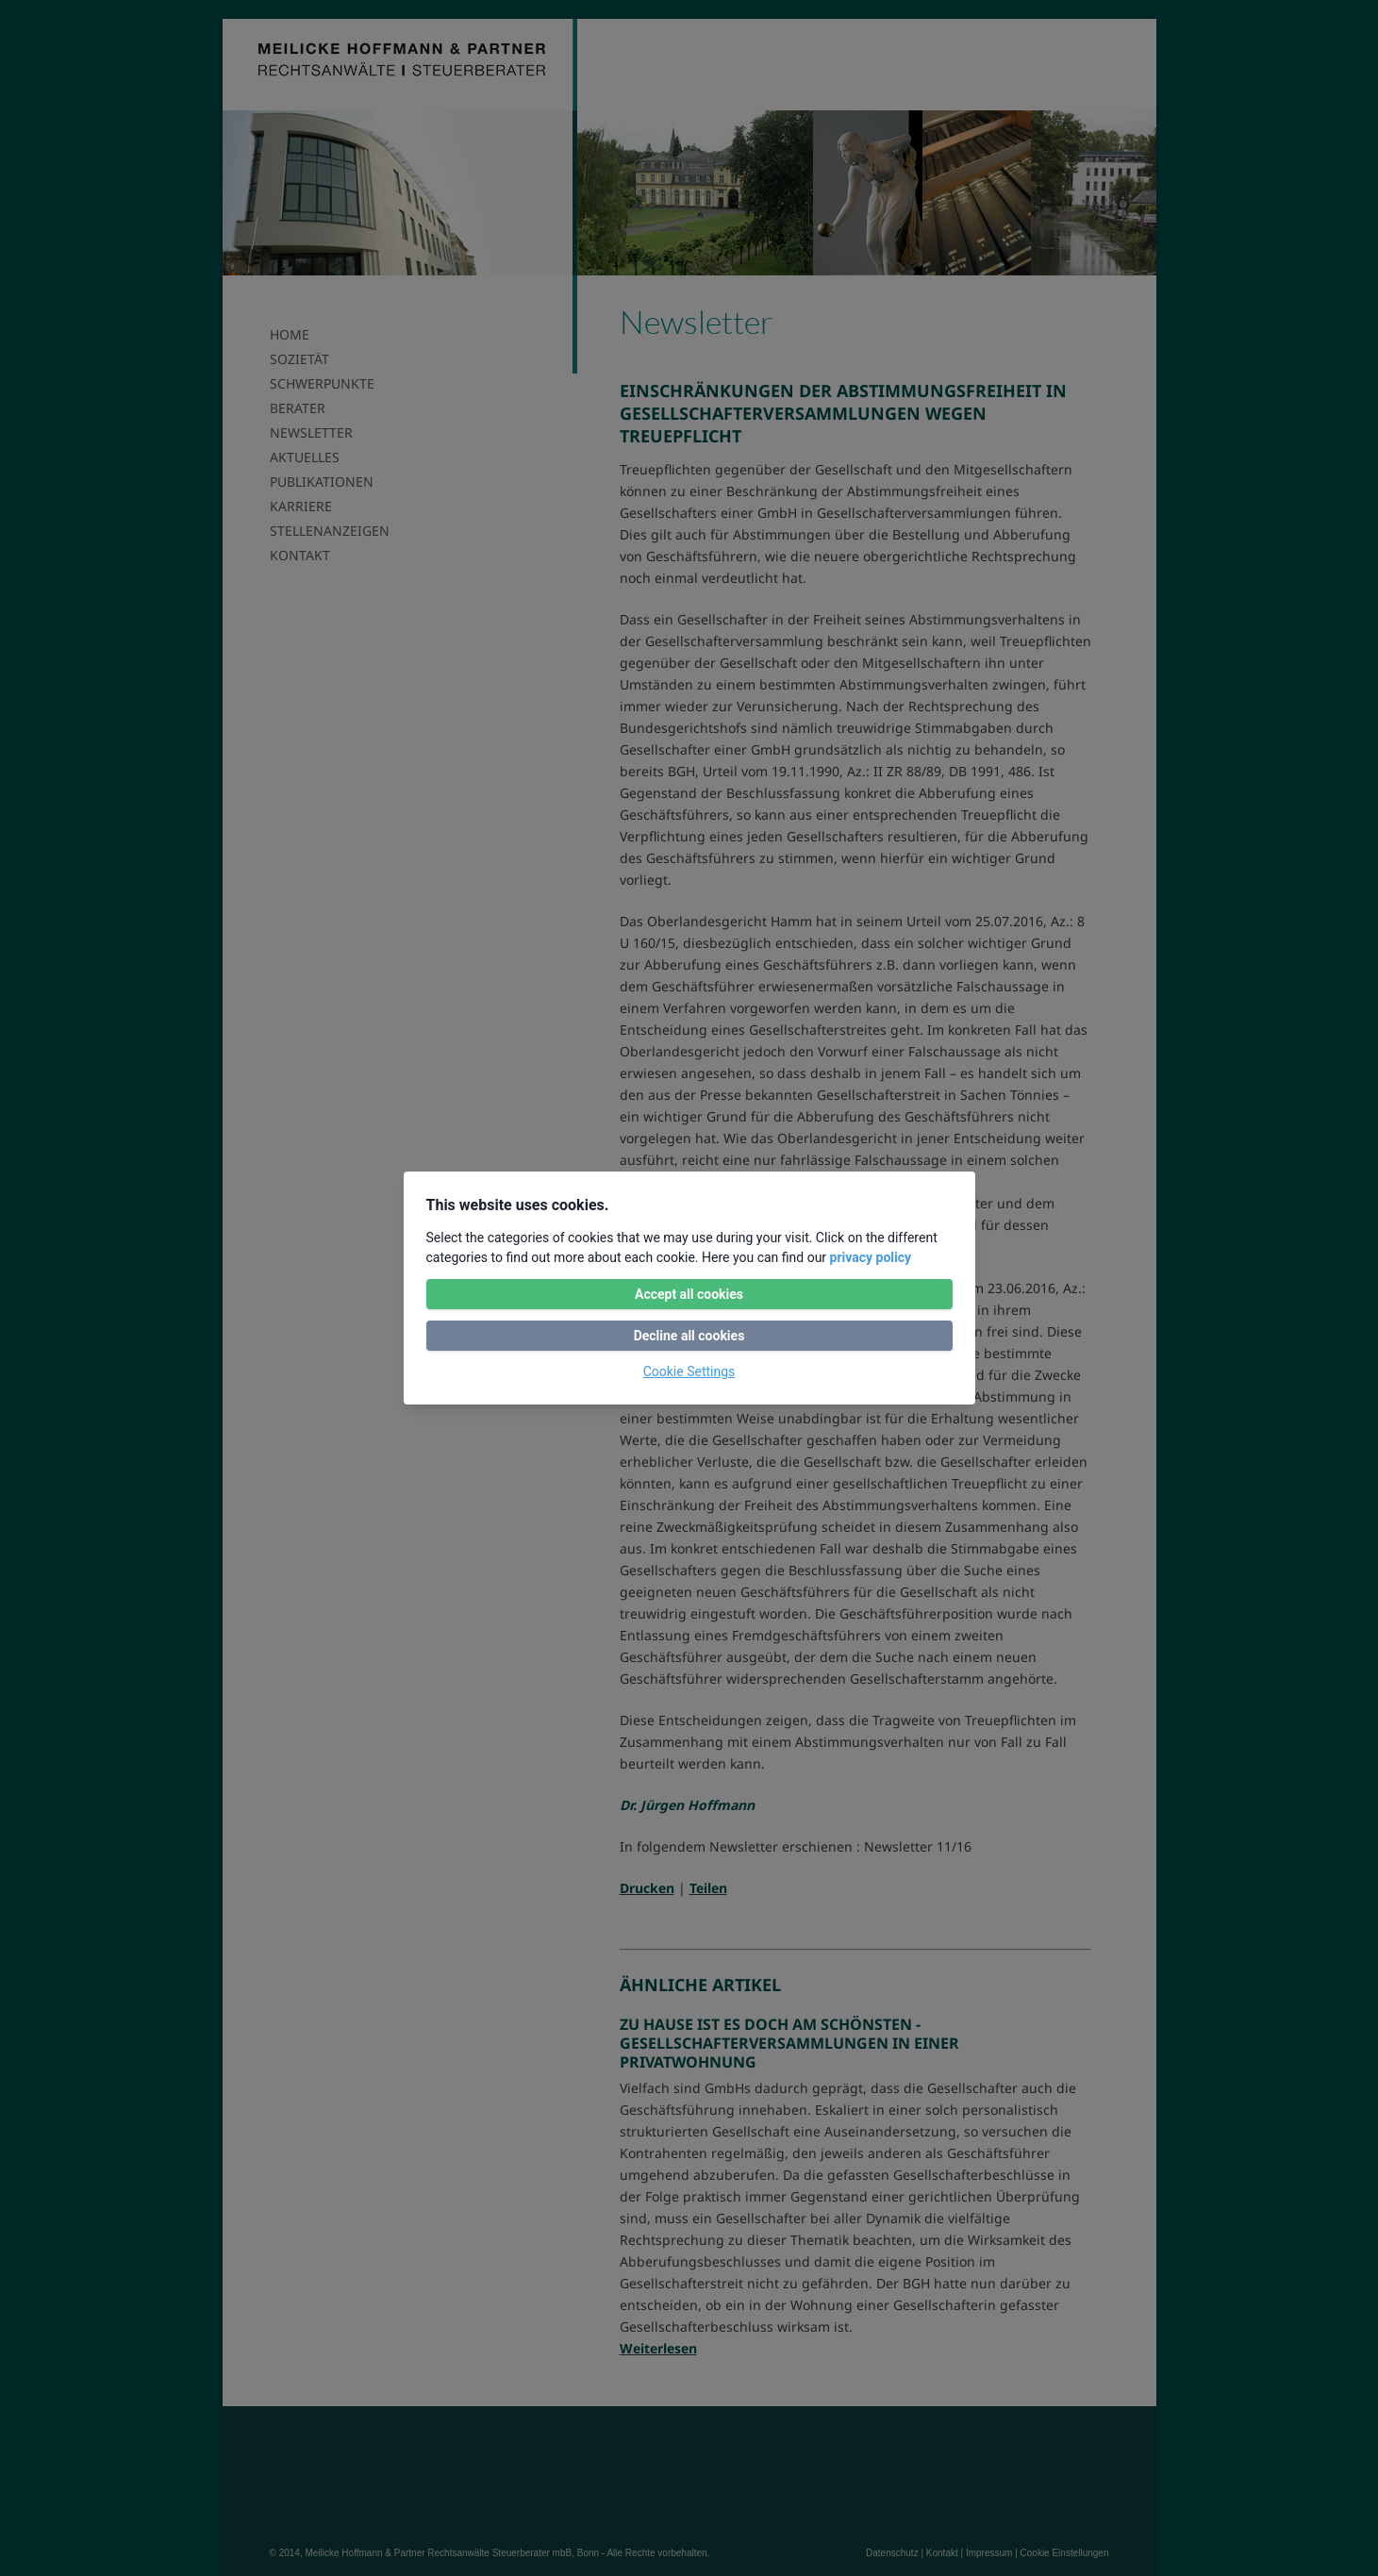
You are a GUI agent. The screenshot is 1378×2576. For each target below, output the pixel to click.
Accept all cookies (689, 1294)
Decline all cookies (689, 1335)
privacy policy (871, 1257)
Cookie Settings (689, 1371)
